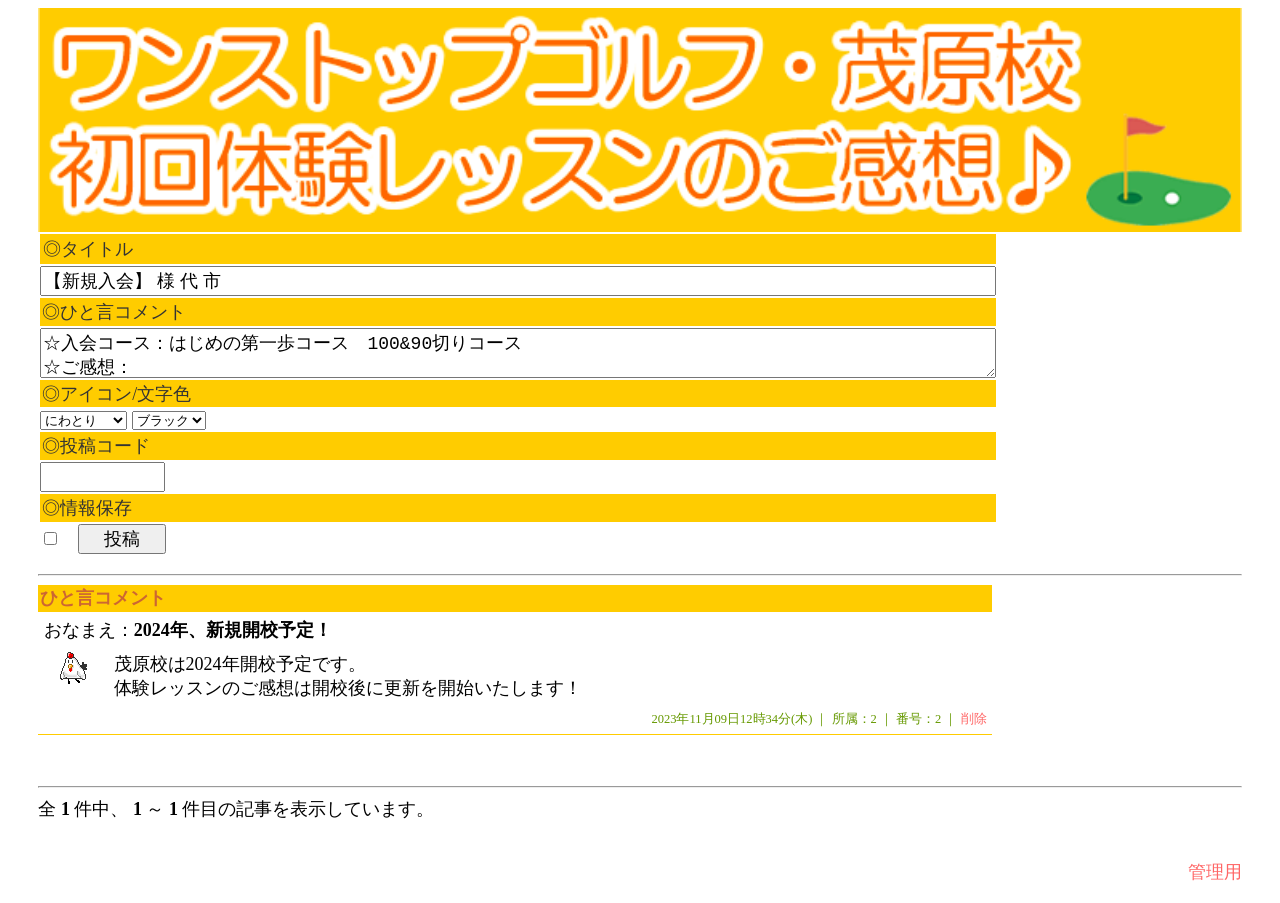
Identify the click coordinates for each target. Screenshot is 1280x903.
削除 (974, 720)
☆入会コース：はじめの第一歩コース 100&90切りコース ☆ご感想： (518, 353)
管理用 (1215, 873)
